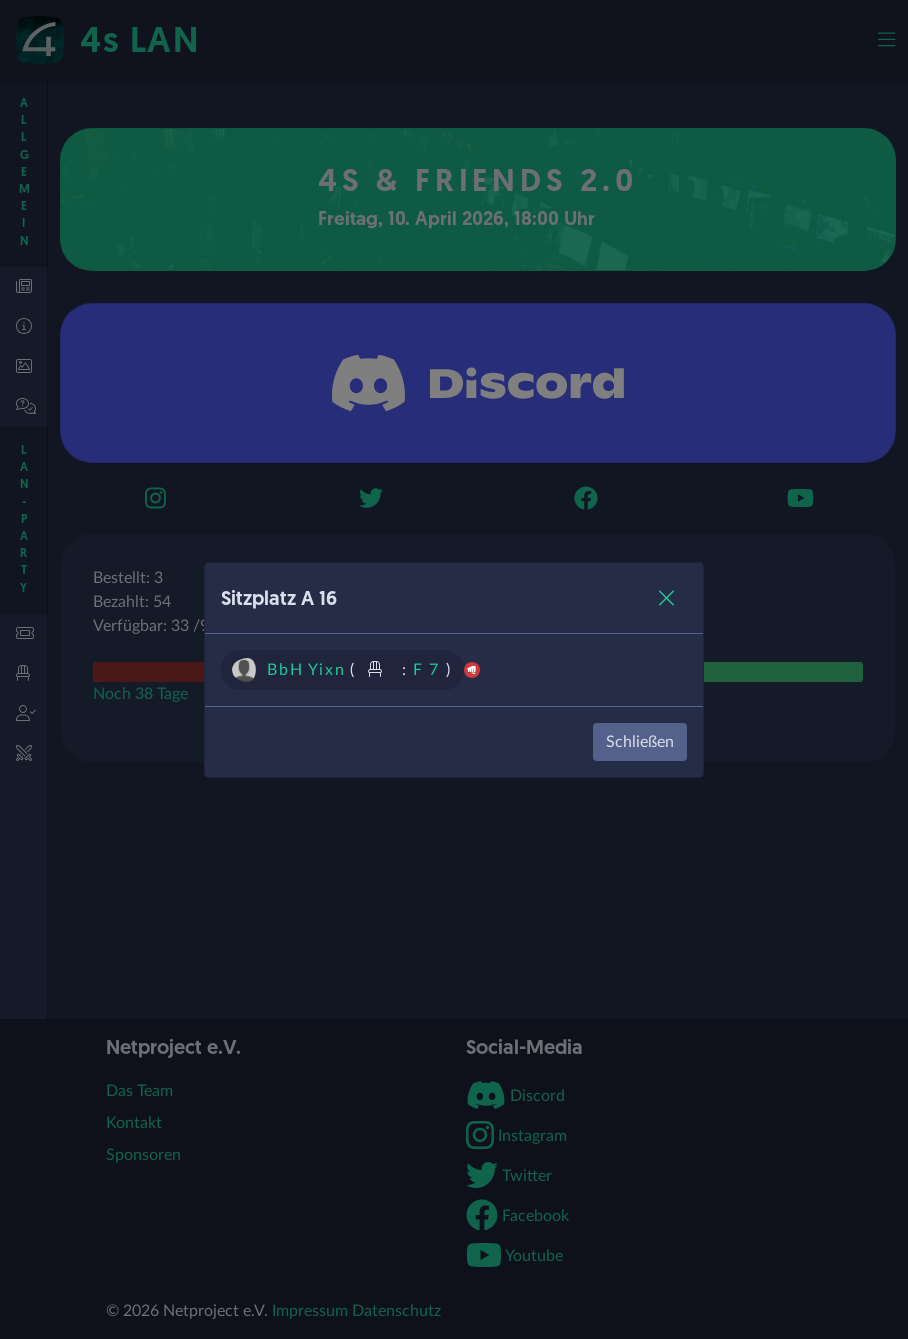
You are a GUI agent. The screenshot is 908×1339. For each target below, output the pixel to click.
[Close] (666, 598)
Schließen (640, 742)
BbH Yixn (306, 670)
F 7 (426, 670)
